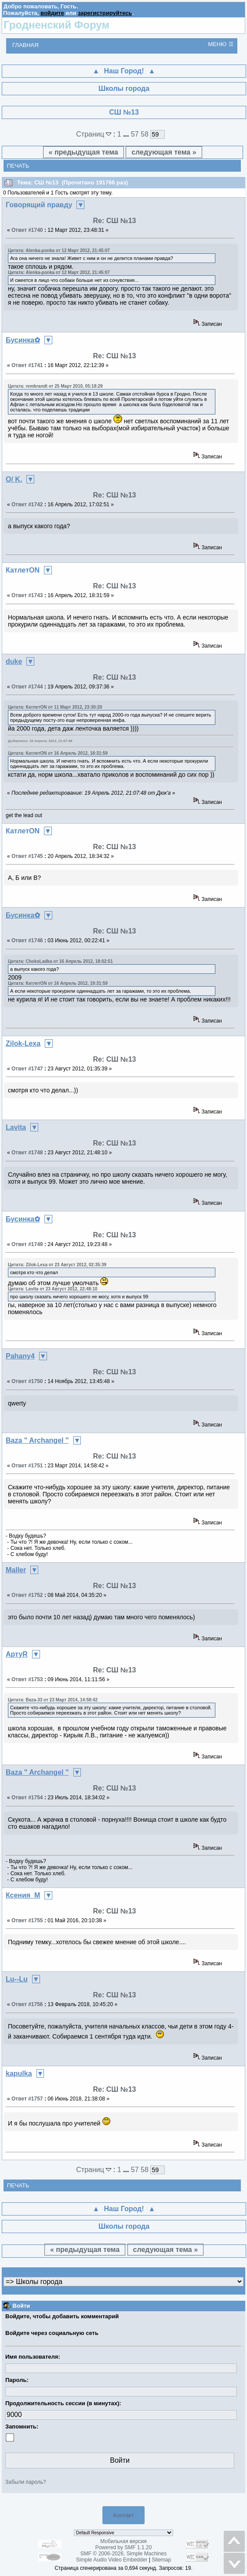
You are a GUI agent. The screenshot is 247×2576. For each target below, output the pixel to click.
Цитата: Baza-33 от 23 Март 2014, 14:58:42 (53, 1699)
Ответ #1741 (27, 365)
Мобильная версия (123, 2541)
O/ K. (14, 479)
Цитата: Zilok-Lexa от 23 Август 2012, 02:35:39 (57, 1264)
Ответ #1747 (27, 1069)
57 (135, 134)
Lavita (16, 1127)
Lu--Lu (17, 1979)
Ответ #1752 (27, 1595)
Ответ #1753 (27, 1679)
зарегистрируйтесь (105, 13)
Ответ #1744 (27, 687)
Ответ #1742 (27, 504)
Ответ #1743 (27, 595)
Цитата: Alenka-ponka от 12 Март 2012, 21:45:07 (59, 250)
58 (145, 134)
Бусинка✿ (23, 340)
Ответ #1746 (27, 940)
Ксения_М (23, 1895)
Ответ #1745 (27, 856)
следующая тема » (163, 152)
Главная (25, 45)
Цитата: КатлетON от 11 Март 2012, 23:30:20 (55, 707)
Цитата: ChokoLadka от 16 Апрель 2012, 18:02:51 (60, 961)
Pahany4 (20, 1356)
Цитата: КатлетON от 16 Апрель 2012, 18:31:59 (58, 753)
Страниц (94, 134)
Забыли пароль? (25, 2482)
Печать (18, 165)
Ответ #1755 (27, 1920)
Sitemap (161, 2560)
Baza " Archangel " (37, 1440)
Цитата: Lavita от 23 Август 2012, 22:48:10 (53, 1288)
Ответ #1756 (27, 2004)
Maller (16, 1570)
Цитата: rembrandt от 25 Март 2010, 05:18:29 (55, 386)
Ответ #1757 (27, 2099)
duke (14, 661)
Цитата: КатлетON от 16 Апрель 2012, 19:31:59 (58, 983)
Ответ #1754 (27, 1797)
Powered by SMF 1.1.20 (123, 2547)
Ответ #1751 (27, 1466)
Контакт (123, 2515)
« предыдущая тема (83, 152)
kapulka (19, 2073)
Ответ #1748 (27, 1152)
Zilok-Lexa (23, 1043)
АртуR (17, 1654)
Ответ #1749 (27, 1244)
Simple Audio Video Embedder (112, 2560)
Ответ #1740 (27, 230)
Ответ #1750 (27, 1381)
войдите (52, 13)
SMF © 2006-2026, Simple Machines (123, 2554)
